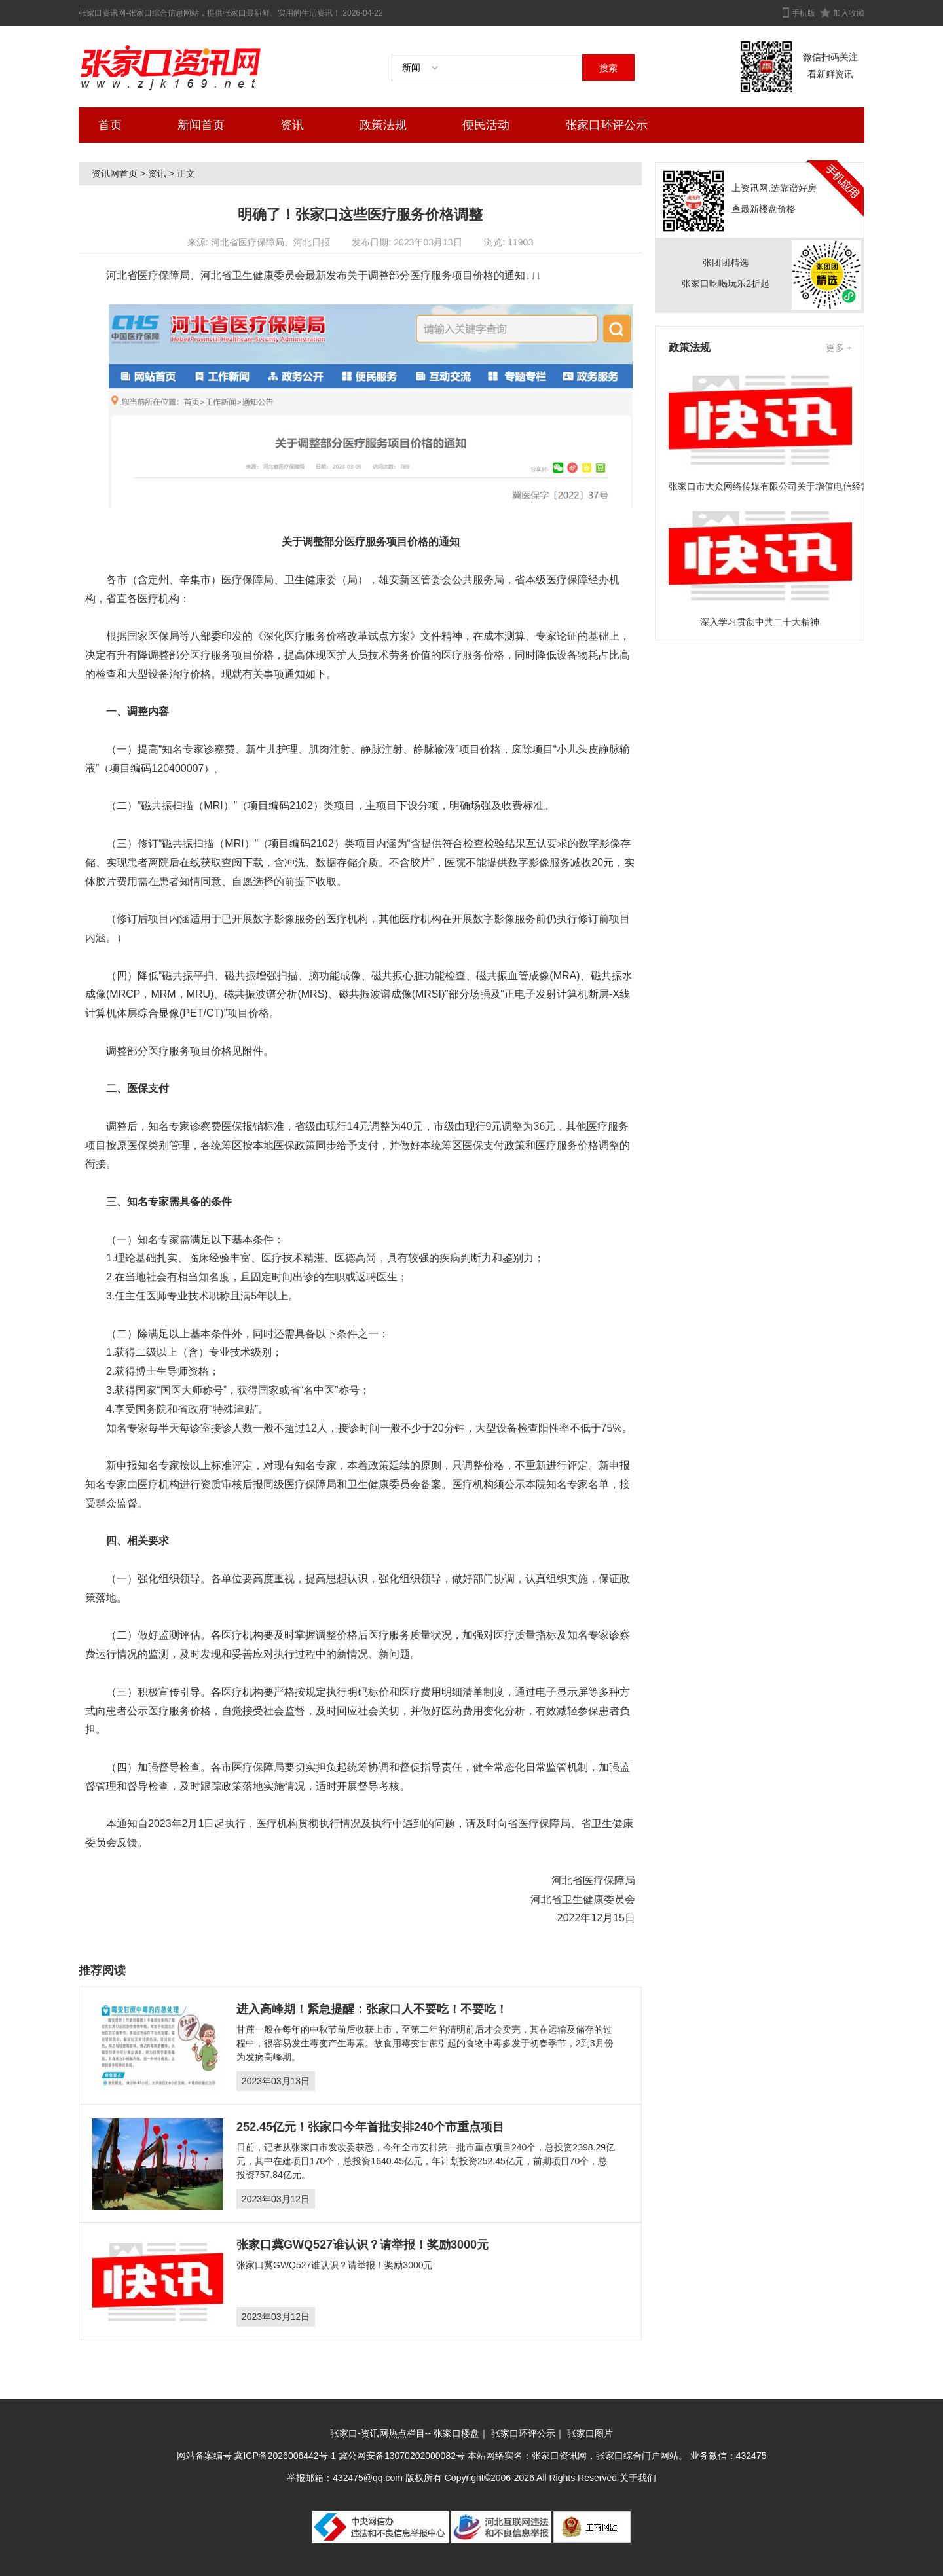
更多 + (839, 347)
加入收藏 (848, 13)
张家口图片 (590, 2433)
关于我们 (637, 2478)
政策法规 (383, 125)
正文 (186, 173)
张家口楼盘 (456, 2433)
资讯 (292, 125)
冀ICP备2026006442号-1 (285, 2455)
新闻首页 (201, 125)
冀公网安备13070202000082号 (402, 2455)
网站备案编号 (205, 2455)
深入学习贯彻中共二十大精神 (759, 622)
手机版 (803, 13)
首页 (110, 125)
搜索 (608, 68)
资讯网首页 (115, 173)
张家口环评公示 (606, 125)
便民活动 (485, 125)
